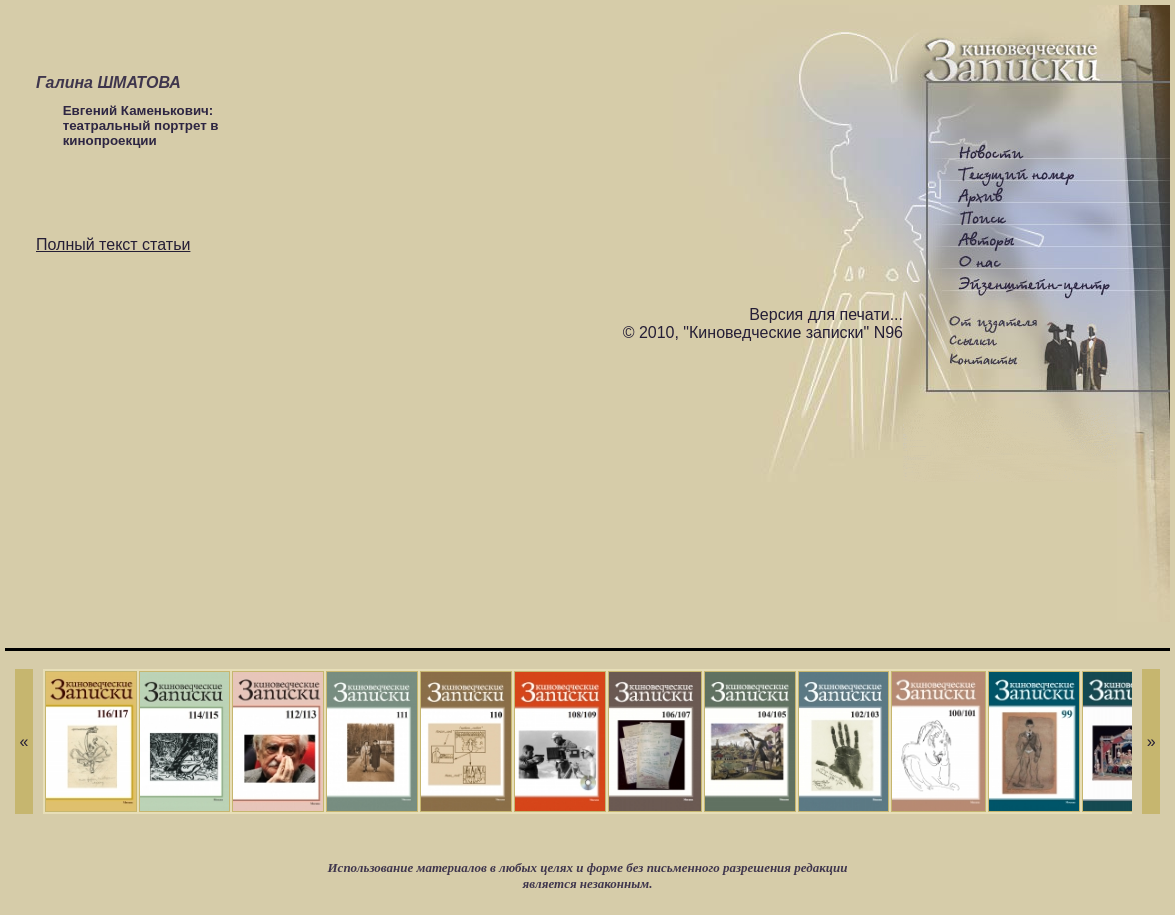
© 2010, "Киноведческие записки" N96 (763, 332)
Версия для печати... (826, 314)
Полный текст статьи (113, 244)
